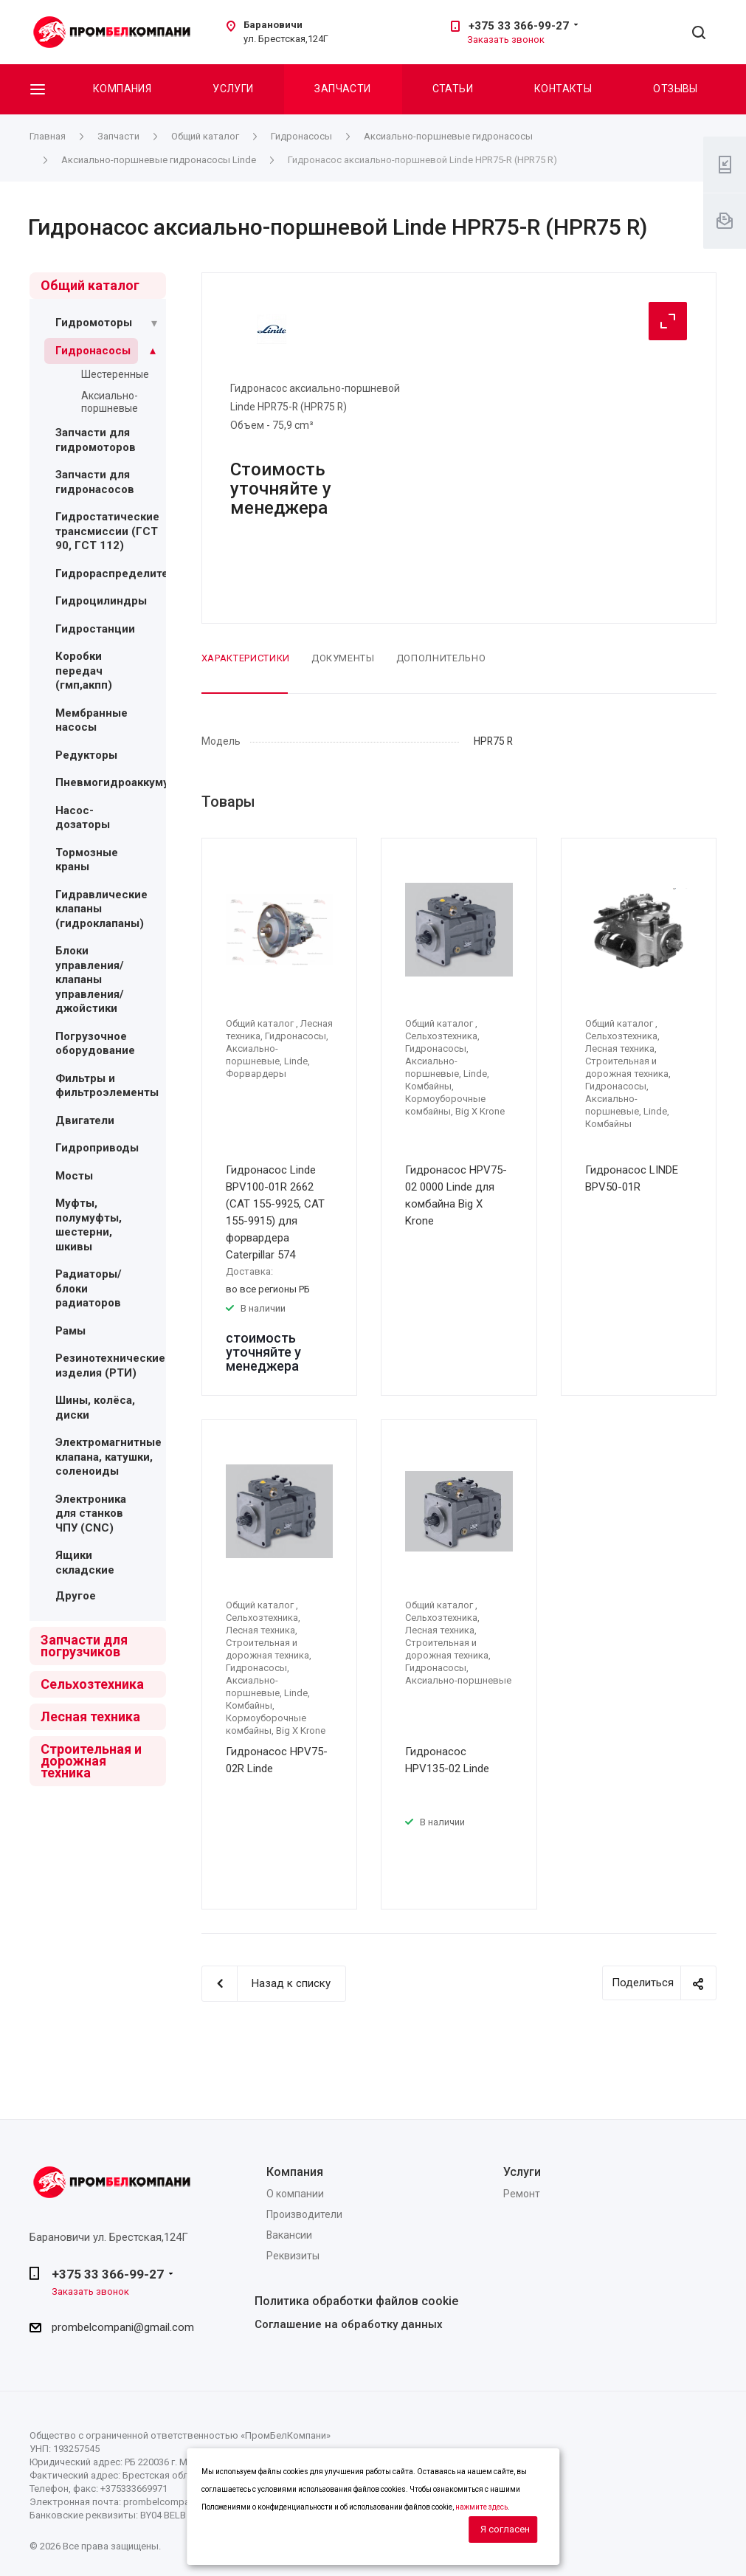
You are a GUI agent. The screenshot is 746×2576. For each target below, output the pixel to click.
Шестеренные (115, 374)
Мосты (74, 1175)
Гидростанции (95, 629)
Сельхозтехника (92, 1684)
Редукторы (86, 755)
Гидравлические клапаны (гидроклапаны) (101, 909)
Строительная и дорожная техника (91, 1760)
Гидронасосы (93, 350)
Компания (122, 88)
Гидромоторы (93, 322)
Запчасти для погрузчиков (84, 1645)
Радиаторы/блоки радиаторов (88, 1288)
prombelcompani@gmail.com (123, 2327)
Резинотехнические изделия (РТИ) (110, 1365)
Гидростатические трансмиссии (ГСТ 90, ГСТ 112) (107, 531)
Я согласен (505, 2529)
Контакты (563, 88)
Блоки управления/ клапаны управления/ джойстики (89, 979)
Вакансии (289, 2235)
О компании (295, 2194)
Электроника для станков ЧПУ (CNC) (90, 1513)
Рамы (70, 1330)
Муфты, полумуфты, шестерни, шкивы (88, 1224)
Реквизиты (293, 2256)
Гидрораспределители (118, 573)
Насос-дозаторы (82, 818)
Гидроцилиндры (101, 600)
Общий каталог (90, 285)
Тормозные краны (86, 860)
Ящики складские (84, 1563)
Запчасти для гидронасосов (94, 482)
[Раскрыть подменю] (154, 323)
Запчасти (342, 88)
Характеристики (245, 658)
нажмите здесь (481, 2507)
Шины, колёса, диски (95, 1408)
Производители (304, 2214)
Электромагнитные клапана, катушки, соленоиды (108, 1457)
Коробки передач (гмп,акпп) (83, 671)
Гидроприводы (97, 1147)
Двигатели (84, 1120)
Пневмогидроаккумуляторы (132, 782)
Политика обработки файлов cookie (356, 2301)
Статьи (453, 88)
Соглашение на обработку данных (349, 2324)
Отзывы (675, 88)
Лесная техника (90, 1716)
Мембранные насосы (91, 720)
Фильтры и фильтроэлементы (107, 1086)
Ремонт (521, 2194)
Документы (343, 658)
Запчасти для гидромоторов (95, 440)
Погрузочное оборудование (95, 1044)
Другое (75, 1595)
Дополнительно (441, 658)
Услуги (233, 88)
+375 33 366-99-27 (519, 25)
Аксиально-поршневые (109, 402)
